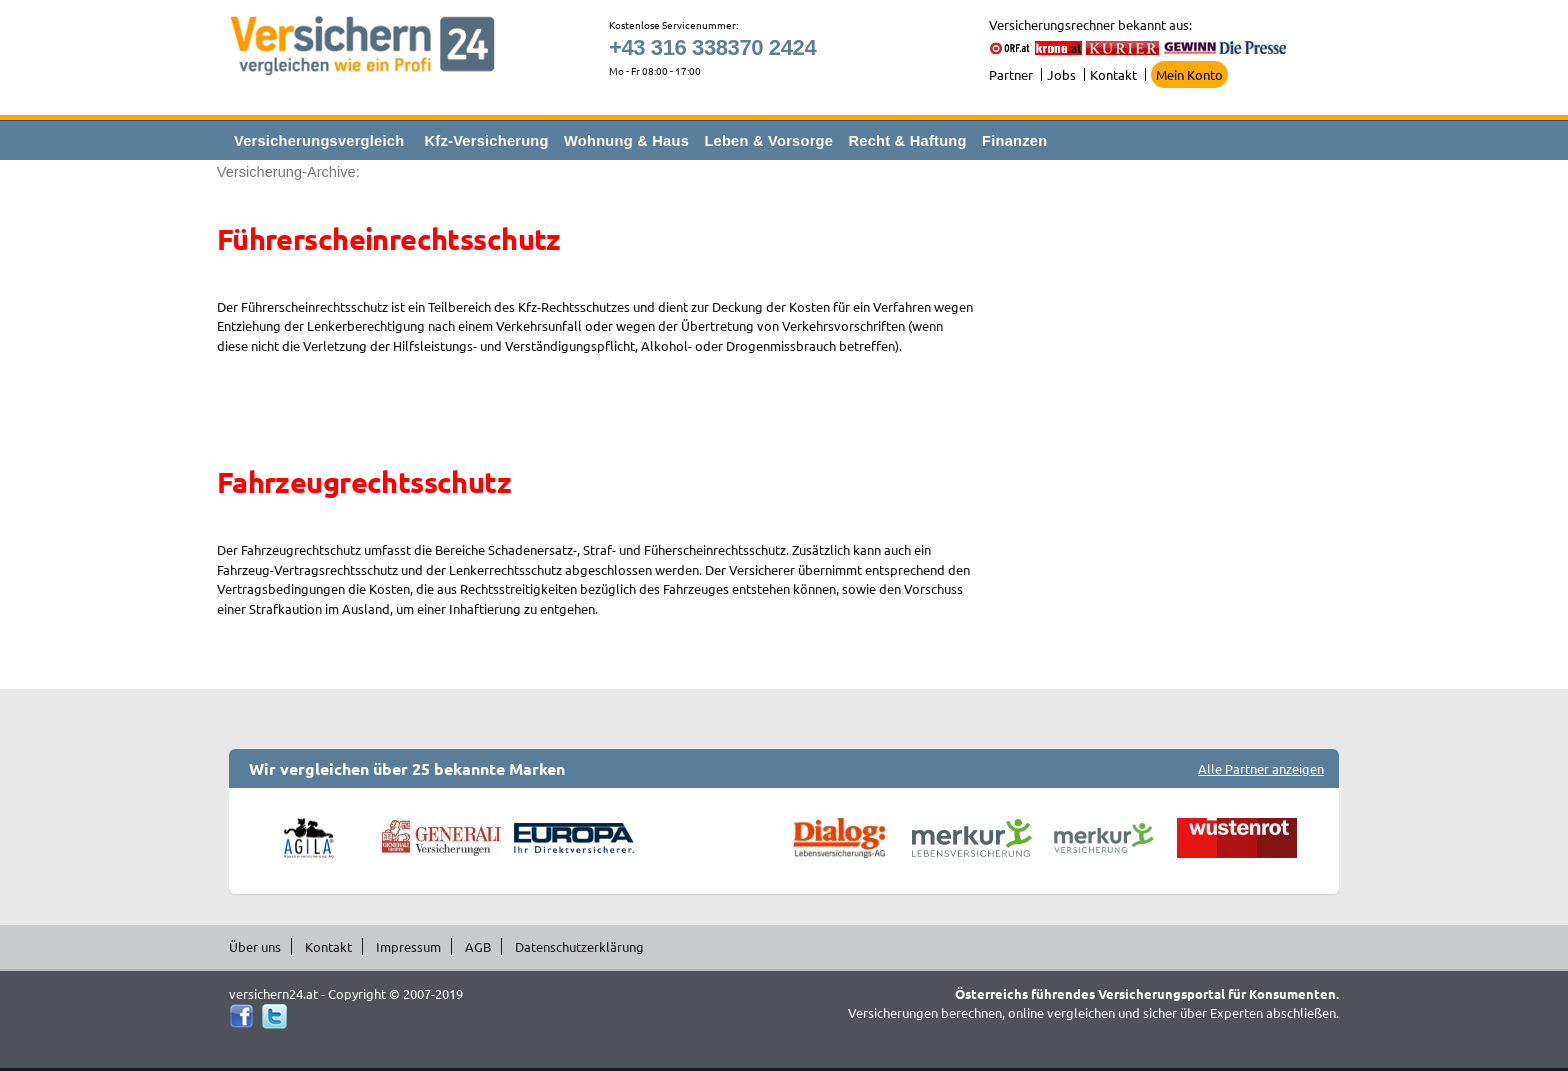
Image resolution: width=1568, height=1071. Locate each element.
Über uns (255, 946)
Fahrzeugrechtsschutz (364, 482)
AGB (478, 946)
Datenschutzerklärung (579, 946)
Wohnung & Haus (626, 141)
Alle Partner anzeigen (1261, 768)
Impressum (408, 946)
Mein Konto (1189, 74)
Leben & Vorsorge (768, 141)
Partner (1011, 74)
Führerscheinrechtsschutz (389, 239)
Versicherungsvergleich (319, 141)
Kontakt (1113, 74)
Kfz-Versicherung (487, 141)
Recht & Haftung (907, 141)
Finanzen (1014, 141)
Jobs (1061, 74)
